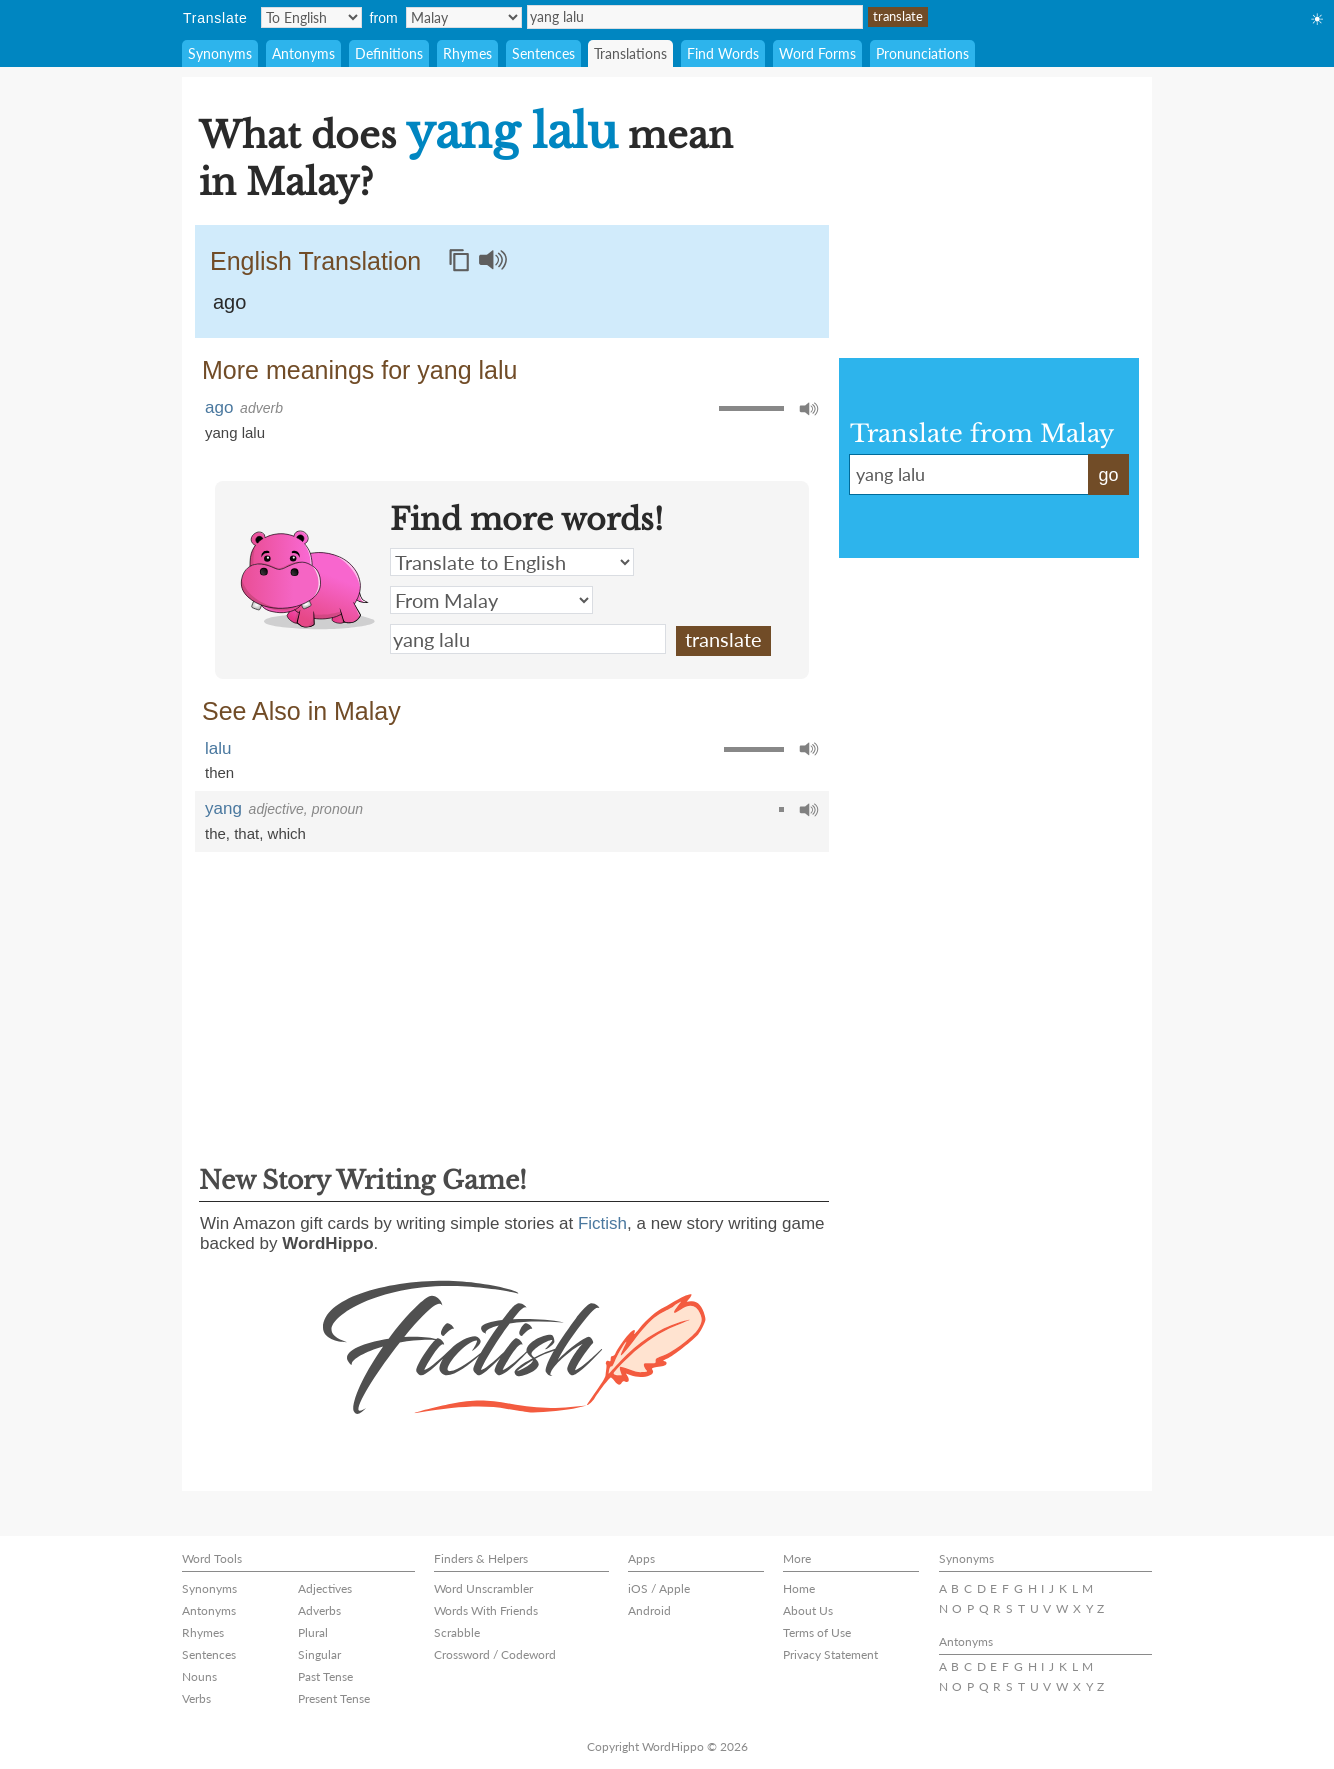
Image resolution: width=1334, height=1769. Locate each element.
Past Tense (325, 1676)
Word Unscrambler (483, 1588)
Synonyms (220, 53)
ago (229, 302)
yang (223, 808)
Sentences (543, 53)
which (287, 833)
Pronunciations (922, 53)
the (215, 833)
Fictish (602, 1223)
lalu (218, 748)
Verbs (196, 1698)
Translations (630, 53)
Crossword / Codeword (495, 1654)
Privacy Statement (830, 1654)
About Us (808, 1610)
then (219, 772)
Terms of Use (817, 1632)
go (1108, 475)
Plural (313, 1632)
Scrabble (457, 1632)
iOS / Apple (659, 1588)
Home (799, 1588)
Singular (319, 1654)
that (246, 833)
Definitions (389, 53)
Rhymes (467, 53)
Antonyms (303, 53)
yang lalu (695, 17)
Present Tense (334, 1698)
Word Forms (817, 53)
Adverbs (319, 1610)
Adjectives (325, 1588)
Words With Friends (486, 1610)
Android (649, 1610)
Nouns (199, 1676)
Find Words (723, 53)
